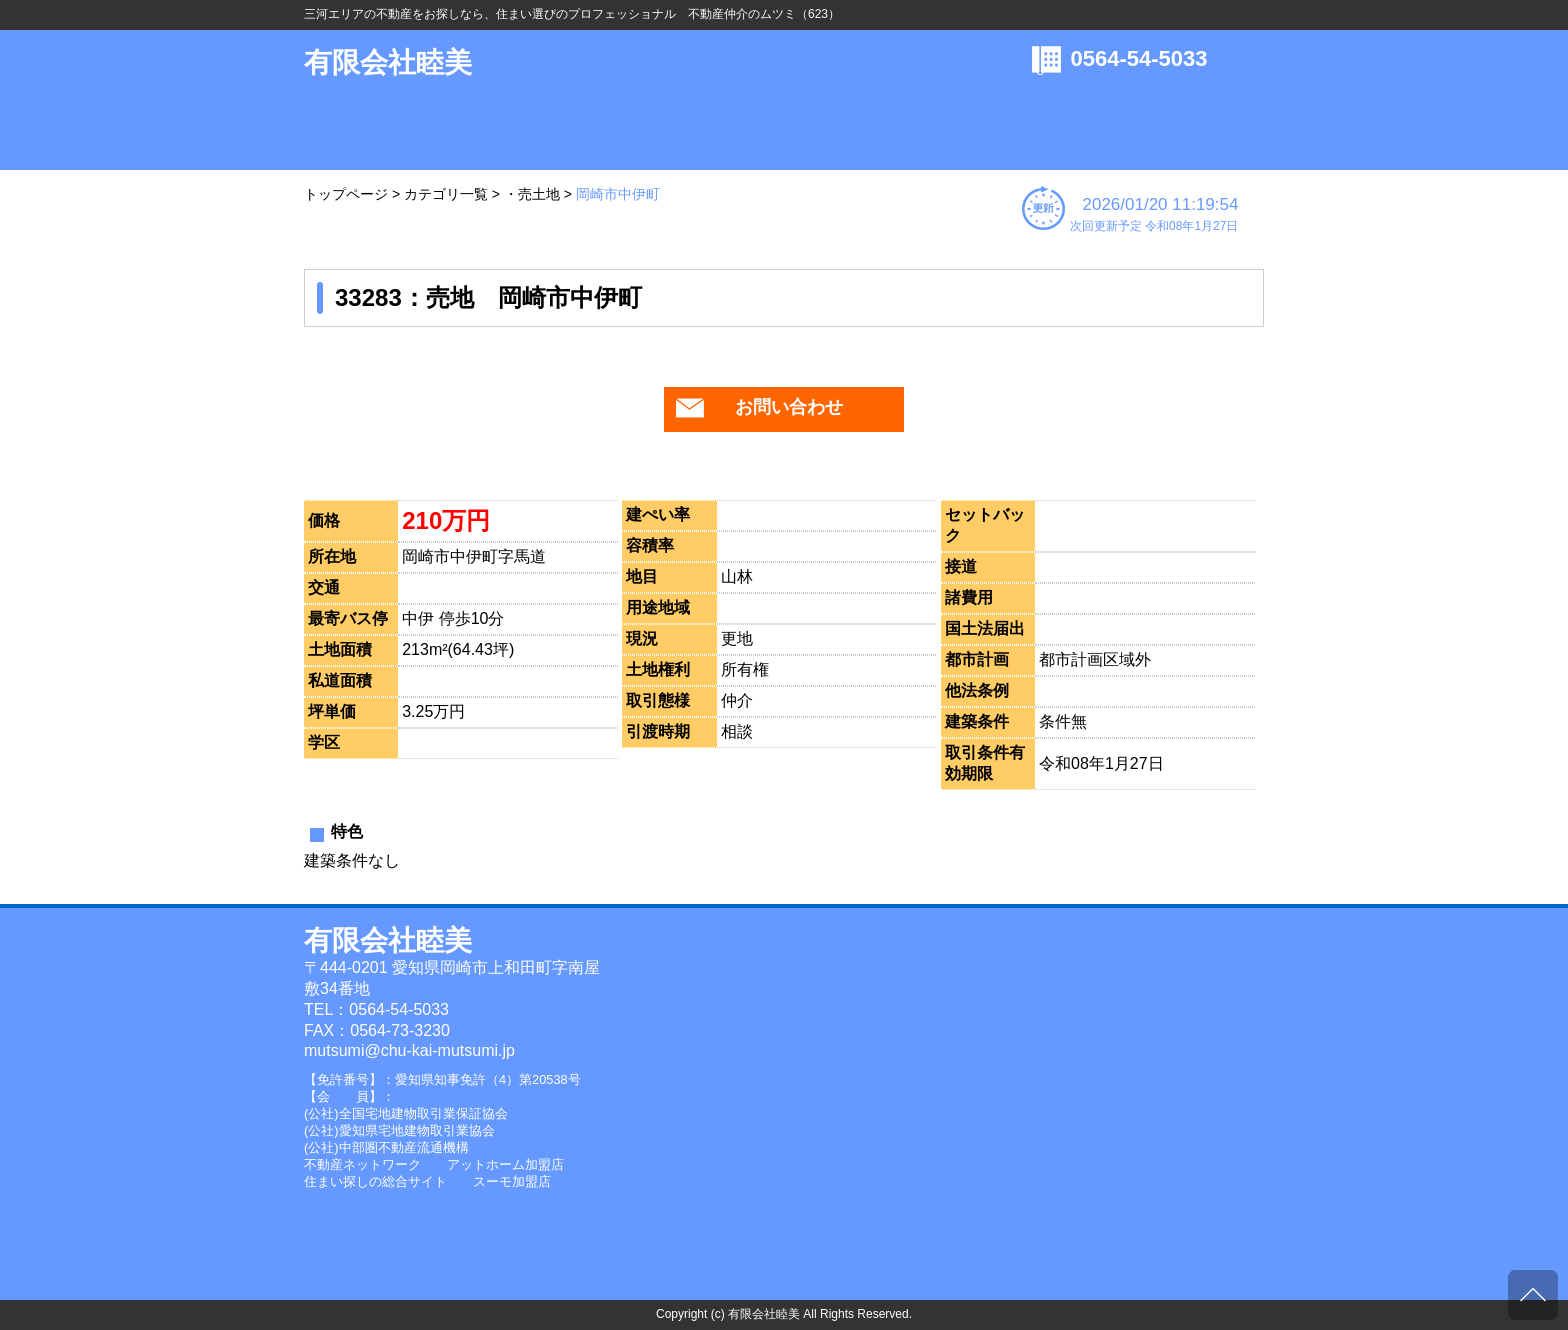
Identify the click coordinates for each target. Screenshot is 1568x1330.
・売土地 (532, 194)
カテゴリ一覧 (446, 194)
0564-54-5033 (1139, 58)
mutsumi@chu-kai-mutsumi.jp (409, 1050)
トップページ (346, 194)
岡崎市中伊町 (618, 194)
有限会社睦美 (388, 62)
